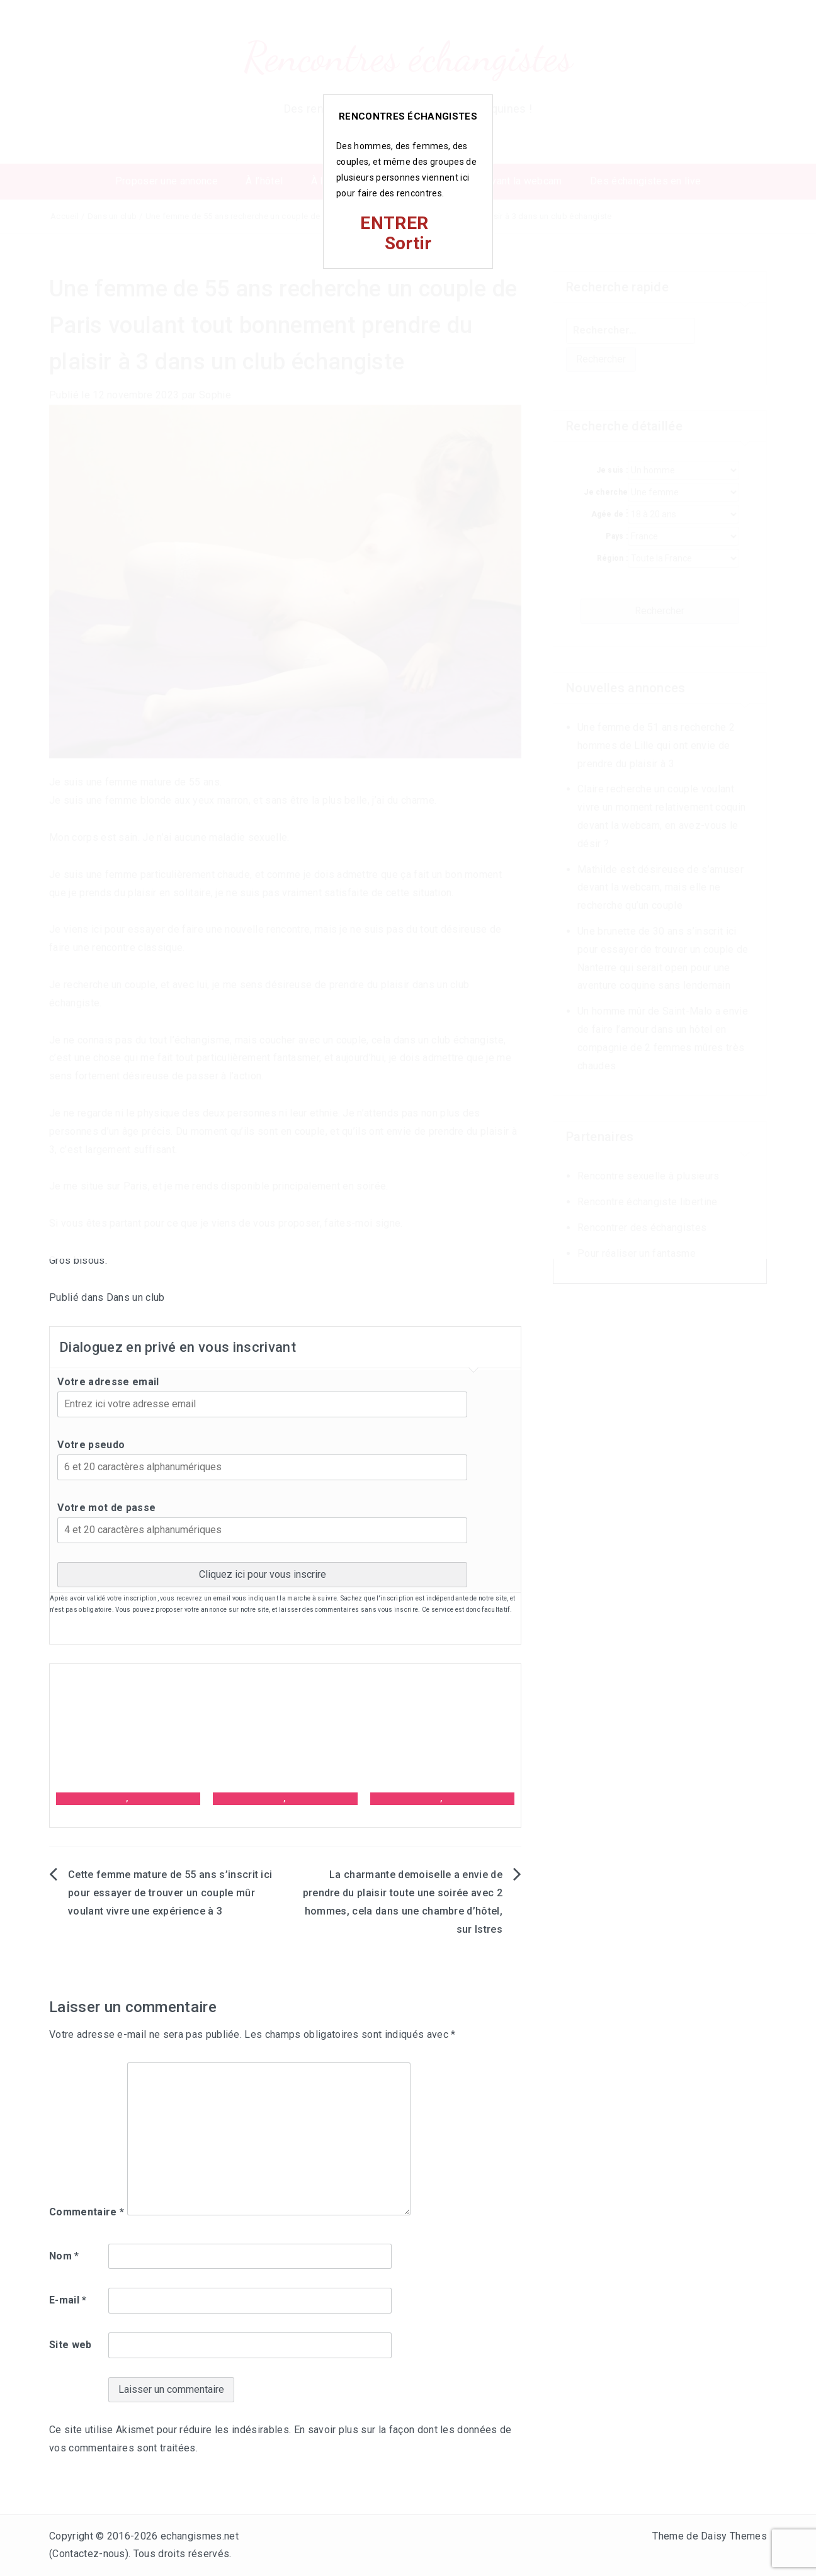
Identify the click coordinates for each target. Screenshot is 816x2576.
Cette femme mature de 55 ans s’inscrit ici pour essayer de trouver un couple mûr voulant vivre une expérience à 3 (170, 1893)
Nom (64, 2256)
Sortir (408, 243)
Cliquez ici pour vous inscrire (262, 1574)
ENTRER (394, 223)
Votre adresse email (108, 1382)
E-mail (68, 2300)
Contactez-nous (88, 2554)
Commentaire (86, 2212)
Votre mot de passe (106, 1508)
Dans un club (135, 1297)
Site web (70, 2345)
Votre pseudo (91, 1445)
